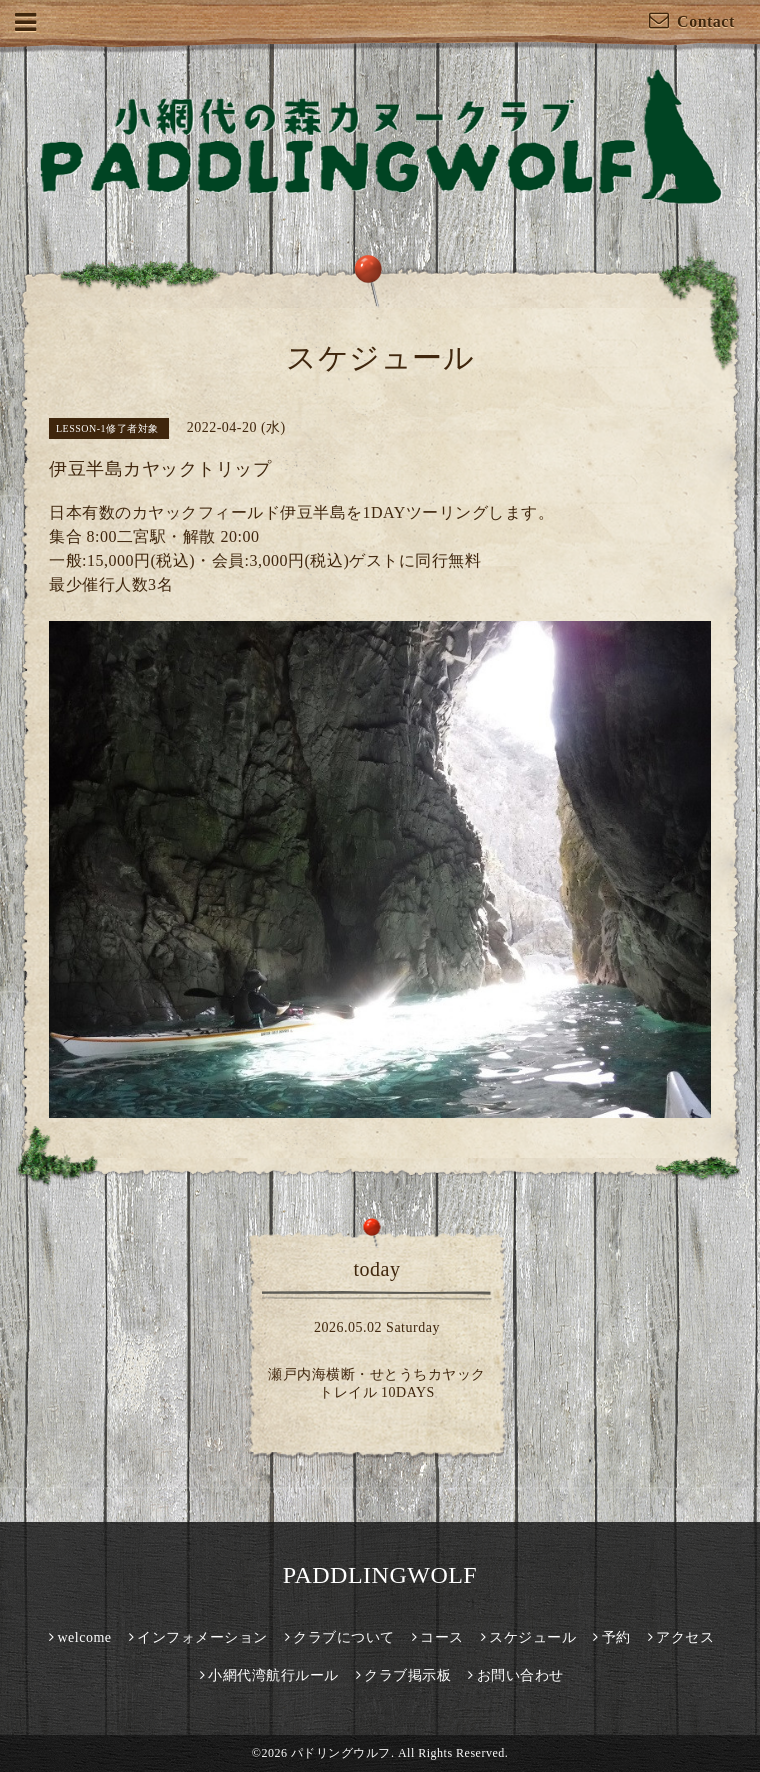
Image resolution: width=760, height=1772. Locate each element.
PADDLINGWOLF (380, 1575)
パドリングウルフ (341, 1753)
